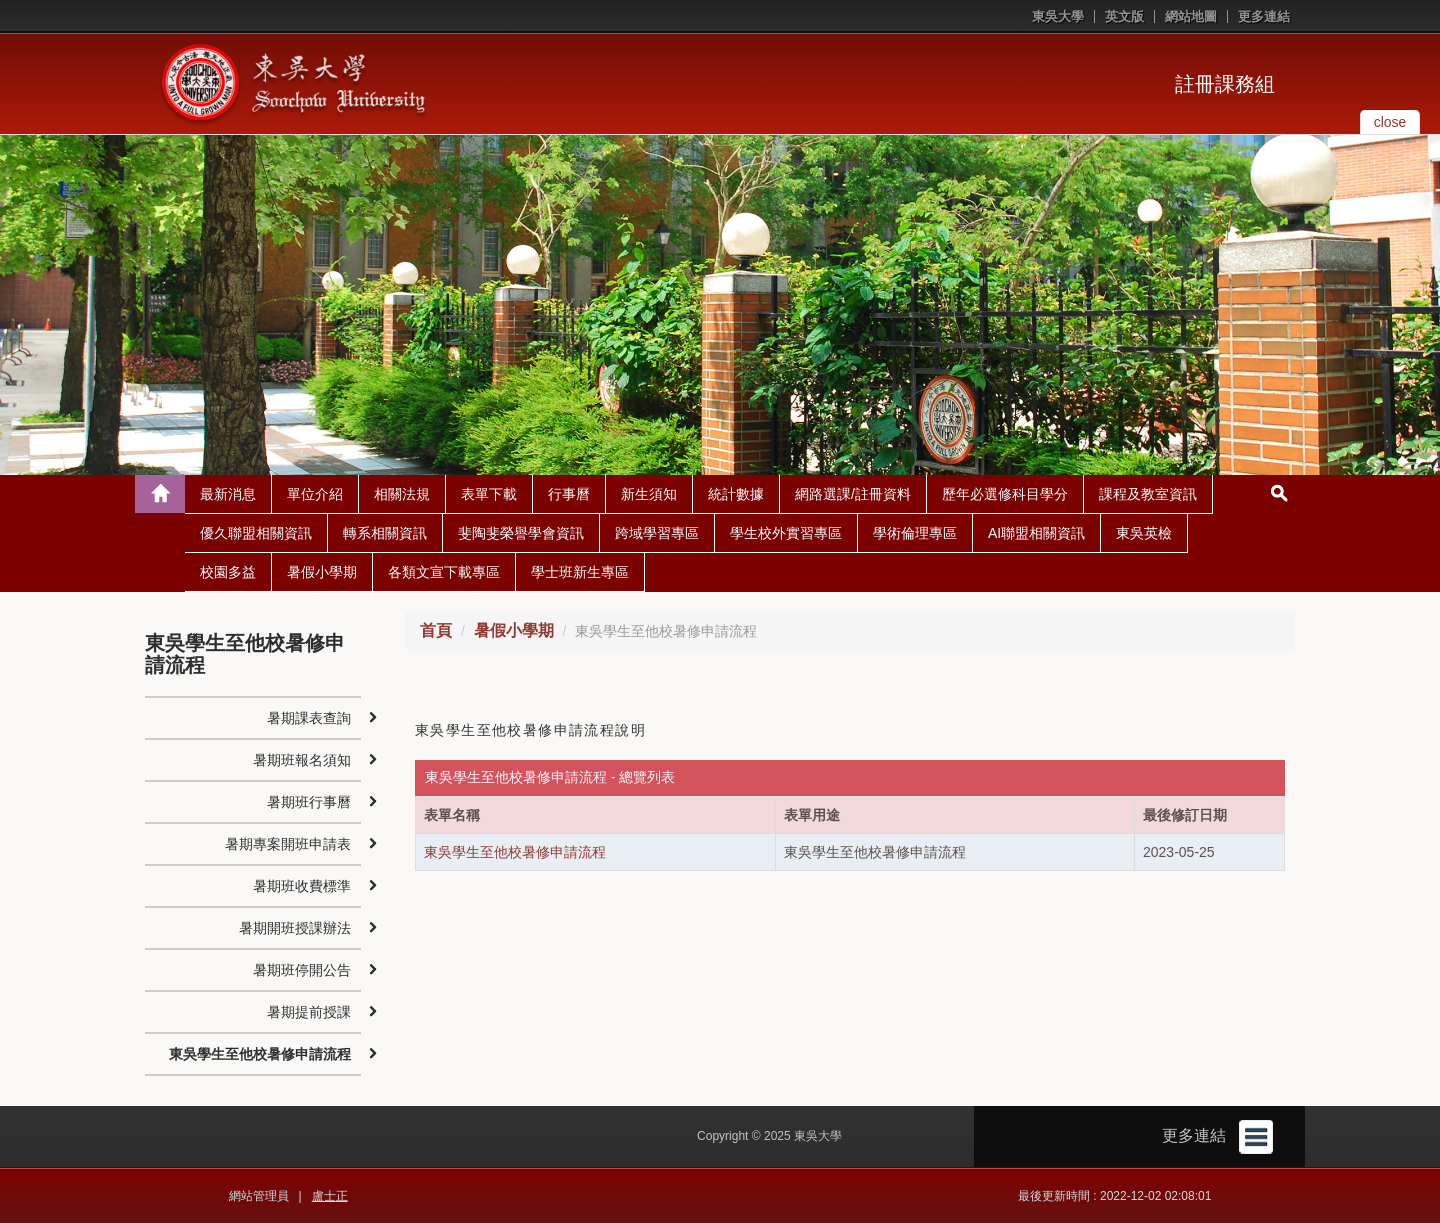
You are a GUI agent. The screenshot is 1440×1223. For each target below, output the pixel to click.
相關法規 (402, 494)
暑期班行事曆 (309, 802)
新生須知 (649, 494)
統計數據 (736, 494)
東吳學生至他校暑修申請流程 (515, 852)
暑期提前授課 (309, 1012)
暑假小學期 (322, 572)
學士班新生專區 (580, 572)
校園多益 (228, 572)
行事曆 (569, 494)
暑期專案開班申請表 (288, 844)
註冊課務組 (1225, 84)
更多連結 (1264, 16)
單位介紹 (315, 494)
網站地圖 (1191, 16)
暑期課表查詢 (309, 718)
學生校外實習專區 (786, 533)
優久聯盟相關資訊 (256, 533)
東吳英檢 (1144, 533)
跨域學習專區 (657, 533)
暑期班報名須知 (302, 760)
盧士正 (330, 1196)
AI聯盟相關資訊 (1036, 533)
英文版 (1124, 16)
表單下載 (489, 494)
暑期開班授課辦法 (295, 928)
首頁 (436, 630)
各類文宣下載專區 (444, 572)
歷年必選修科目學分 (1005, 494)
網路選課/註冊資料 (853, 494)
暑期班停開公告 (302, 970)
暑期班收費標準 (302, 886)
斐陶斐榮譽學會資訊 (521, 533)
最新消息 (228, 494)
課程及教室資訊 (1148, 494)
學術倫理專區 (915, 533)
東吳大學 (1058, 16)
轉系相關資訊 (385, 533)
